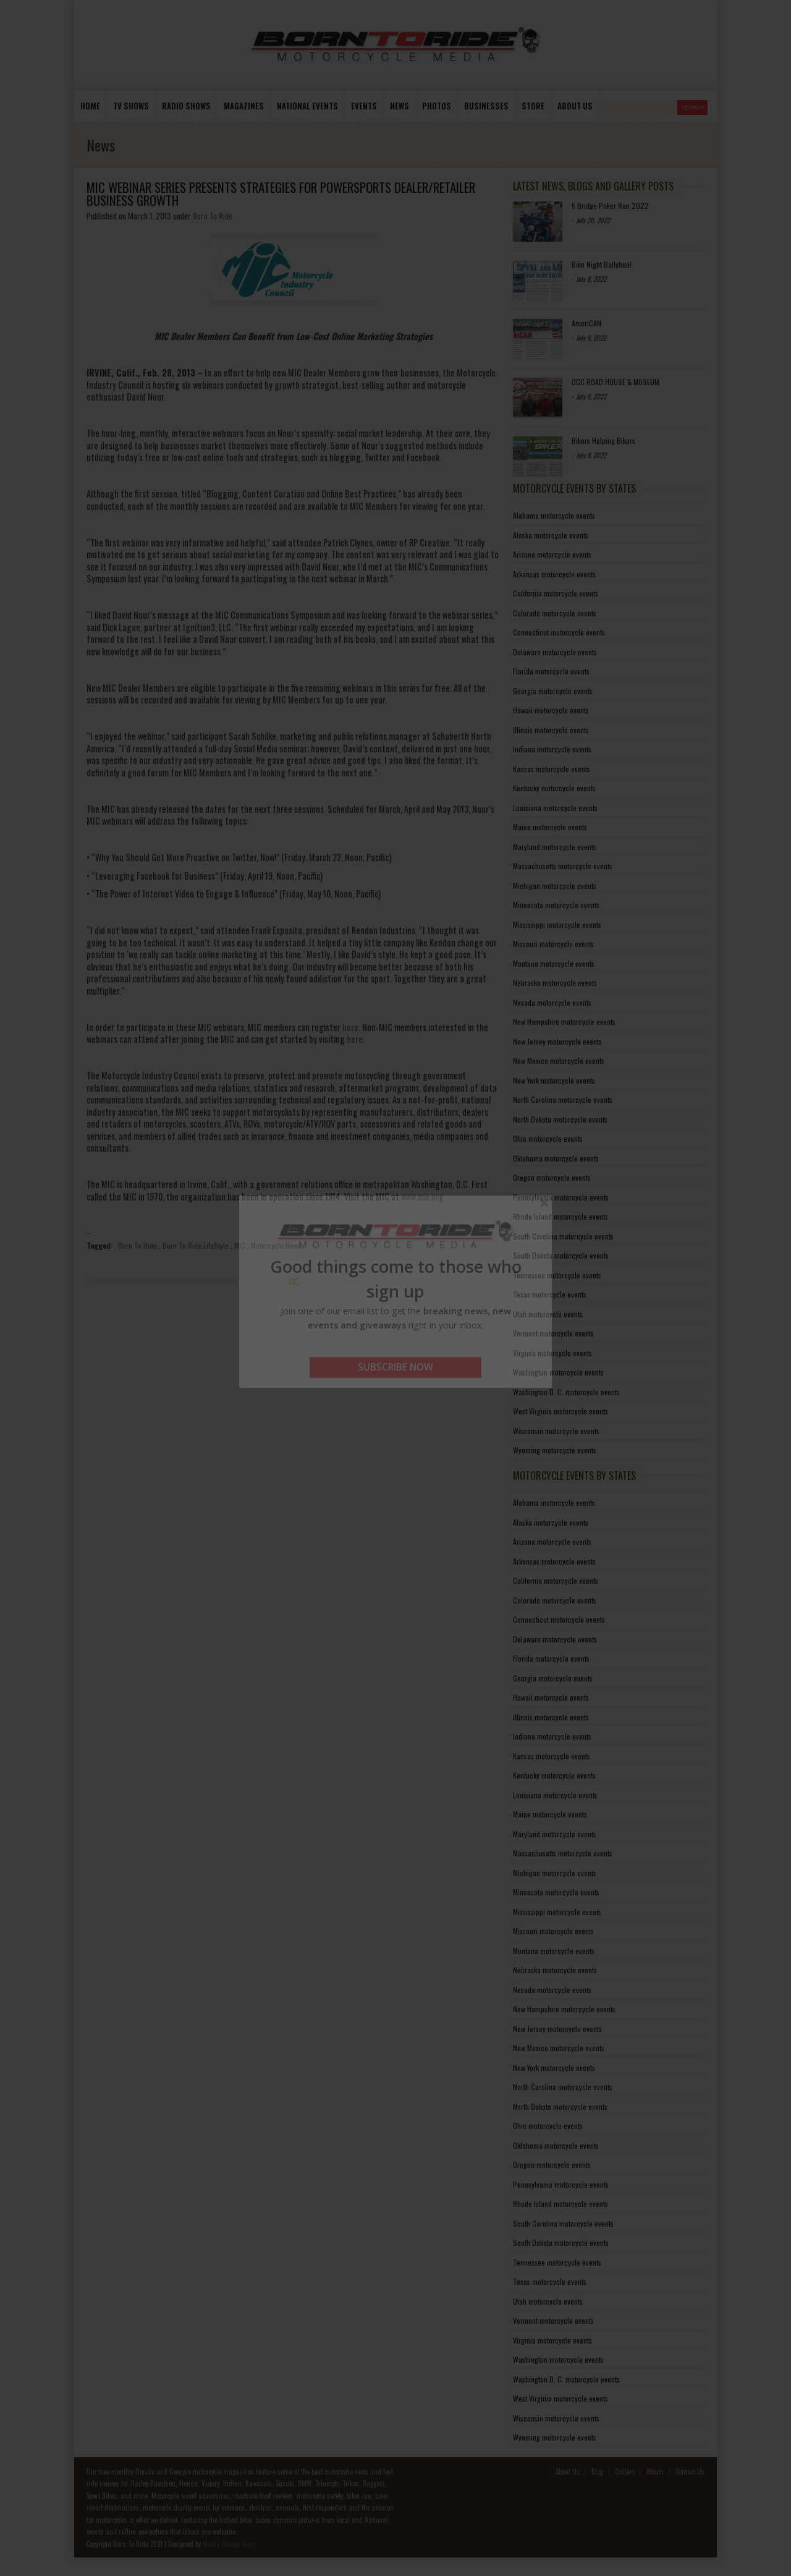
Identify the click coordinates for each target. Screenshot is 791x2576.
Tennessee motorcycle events (557, 1275)
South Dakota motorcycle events (561, 1255)
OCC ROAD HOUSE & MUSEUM (615, 381)
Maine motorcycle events (550, 827)
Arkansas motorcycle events (554, 574)
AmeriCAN (586, 323)
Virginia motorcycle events (552, 1353)
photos (436, 106)
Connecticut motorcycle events (559, 632)
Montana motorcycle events (553, 963)
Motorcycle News (276, 1245)
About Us (568, 2471)
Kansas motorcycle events (551, 768)
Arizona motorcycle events (552, 554)
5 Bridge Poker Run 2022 (610, 205)
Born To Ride (212, 216)
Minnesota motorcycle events (556, 904)
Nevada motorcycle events (552, 1002)
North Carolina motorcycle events (562, 1099)
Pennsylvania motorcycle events (561, 1197)
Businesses (486, 106)
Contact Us (689, 2471)
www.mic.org (422, 1196)
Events (364, 106)
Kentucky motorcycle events (554, 788)
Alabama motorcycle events (554, 515)
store (533, 106)
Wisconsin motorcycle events (556, 1431)
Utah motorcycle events (548, 1314)
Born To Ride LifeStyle (196, 1245)
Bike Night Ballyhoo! (602, 264)
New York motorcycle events (554, 1080)
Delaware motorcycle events (555, 652)
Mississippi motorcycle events (557, 924)
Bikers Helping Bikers (603, 440)
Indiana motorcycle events (552, 749)
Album (655, 2471)
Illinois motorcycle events (551, 730)
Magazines (244, 106)
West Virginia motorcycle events (560, 1411)
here (350, 1027)
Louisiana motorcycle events (555, 807)
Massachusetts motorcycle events (562, 866)
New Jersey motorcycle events (557, 1041)
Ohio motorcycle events (548, 1138)
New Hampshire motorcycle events (564, 1021)
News (399, 106)
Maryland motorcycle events (554, 846)
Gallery (625, 2471)
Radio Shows (186, 106)
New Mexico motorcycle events (558, 1060)
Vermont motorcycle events (553, 1333)
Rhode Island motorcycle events (560, 1216)
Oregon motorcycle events (552, 1177)
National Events (307, 106)
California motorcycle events (555, 593)
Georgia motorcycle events (553, 691)
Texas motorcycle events (549, 1294)
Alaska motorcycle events (550, 535)
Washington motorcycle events (558, 1372)
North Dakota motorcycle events (560, 1119)
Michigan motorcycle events (554, 885)
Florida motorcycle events (551, 671)
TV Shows (131, 106)
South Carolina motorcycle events (563, 1236)
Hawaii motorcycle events (551, 710)
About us (575, 106)
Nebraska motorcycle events (555, 982)
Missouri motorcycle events (553, 943)
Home (90, 106)
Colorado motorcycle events (554, 613)
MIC (239, 1245)
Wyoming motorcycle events (554, 1450)
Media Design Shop (229, 2544)
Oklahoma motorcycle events (556, 1158)
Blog (597, 2471)
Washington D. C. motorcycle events (566, 1392)
